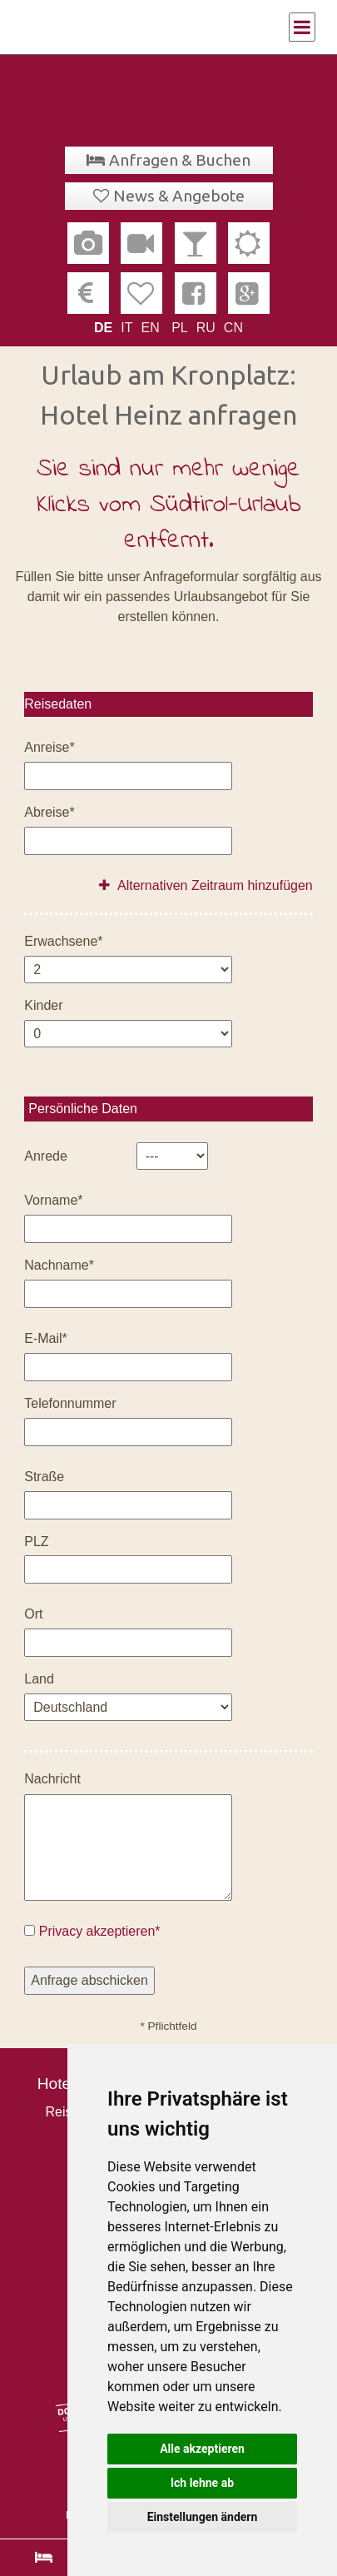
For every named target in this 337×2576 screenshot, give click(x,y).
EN (150, 328)
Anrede (45, 1156)
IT (126, 328)
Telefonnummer (70, 1403)
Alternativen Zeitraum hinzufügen (205, 885)
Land (39, 1679)
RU (206, 328)
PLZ (36, 1541)
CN (233, 328)
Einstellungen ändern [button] (202, 2517)
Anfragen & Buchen (179, 160)
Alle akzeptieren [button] (202, 2448)
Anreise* (49, 747)
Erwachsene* (63, 941)
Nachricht (52, 1779)
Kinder (43, 1005)
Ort (33, 1614)
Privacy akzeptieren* (100, 1931)
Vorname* (53, 1200)
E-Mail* (45, 1338)
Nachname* (59, 1265)
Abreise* (49, 812)
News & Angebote (179, 195)
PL (179, 328)
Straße (44, 1477)
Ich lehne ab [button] (202, 2482)
